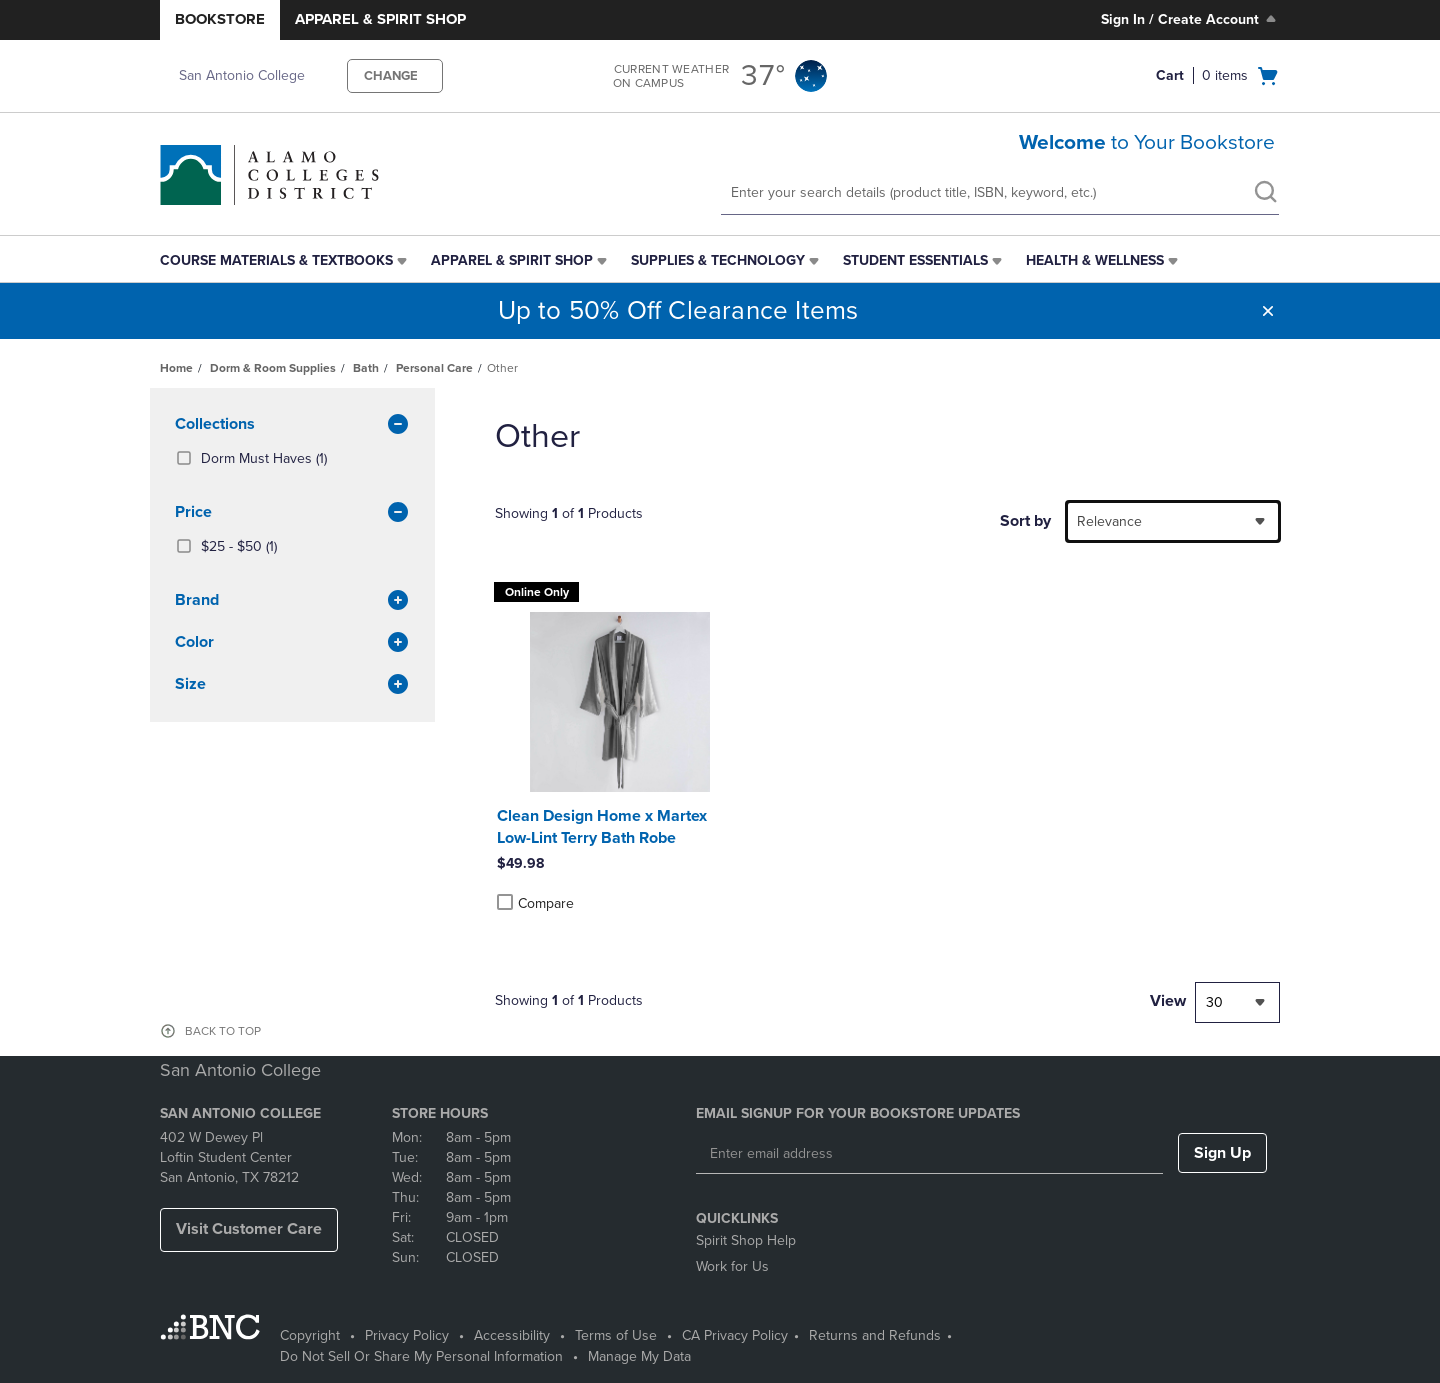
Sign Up (1222, 1153)
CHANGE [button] (391, 76)
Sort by (1025, 521)
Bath (366, 368)
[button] (1268, 311)
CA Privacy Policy (735, 1335)
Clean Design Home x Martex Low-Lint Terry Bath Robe (602, 827)
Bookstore (220, 19)
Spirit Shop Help (746, 1240)
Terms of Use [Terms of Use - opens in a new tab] (616, 1335)
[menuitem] (285, 261)
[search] (1265, 194)
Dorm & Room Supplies (273, 368)
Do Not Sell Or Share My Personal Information (421, 1356)
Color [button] (292, 643)
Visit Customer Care (249, 1229)
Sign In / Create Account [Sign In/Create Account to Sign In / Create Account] (1190, 19)
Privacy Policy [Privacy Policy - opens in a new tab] (407, 1335)
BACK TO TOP (223, 1031)
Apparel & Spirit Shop (380, 19)
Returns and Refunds (875, 1335)
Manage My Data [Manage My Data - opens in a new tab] (639, 1356)
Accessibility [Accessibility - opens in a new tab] (512, 1335)
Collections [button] (292, 425)
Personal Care (434, 368)
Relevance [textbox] (1109, 521)
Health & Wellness (1095, 260)
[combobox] (1173, 521)
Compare (535, 903)
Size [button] (292, 685)
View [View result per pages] (1168, 1001)
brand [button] (292, 601)
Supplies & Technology (718, 260)
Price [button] (292, 513)
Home (176, 368)
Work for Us (732, 1266)
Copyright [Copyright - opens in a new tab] (310, 1335)
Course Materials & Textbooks (276, 260)
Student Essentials (915, 260)
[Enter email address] (929, 1154)
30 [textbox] (1214, 1002)
